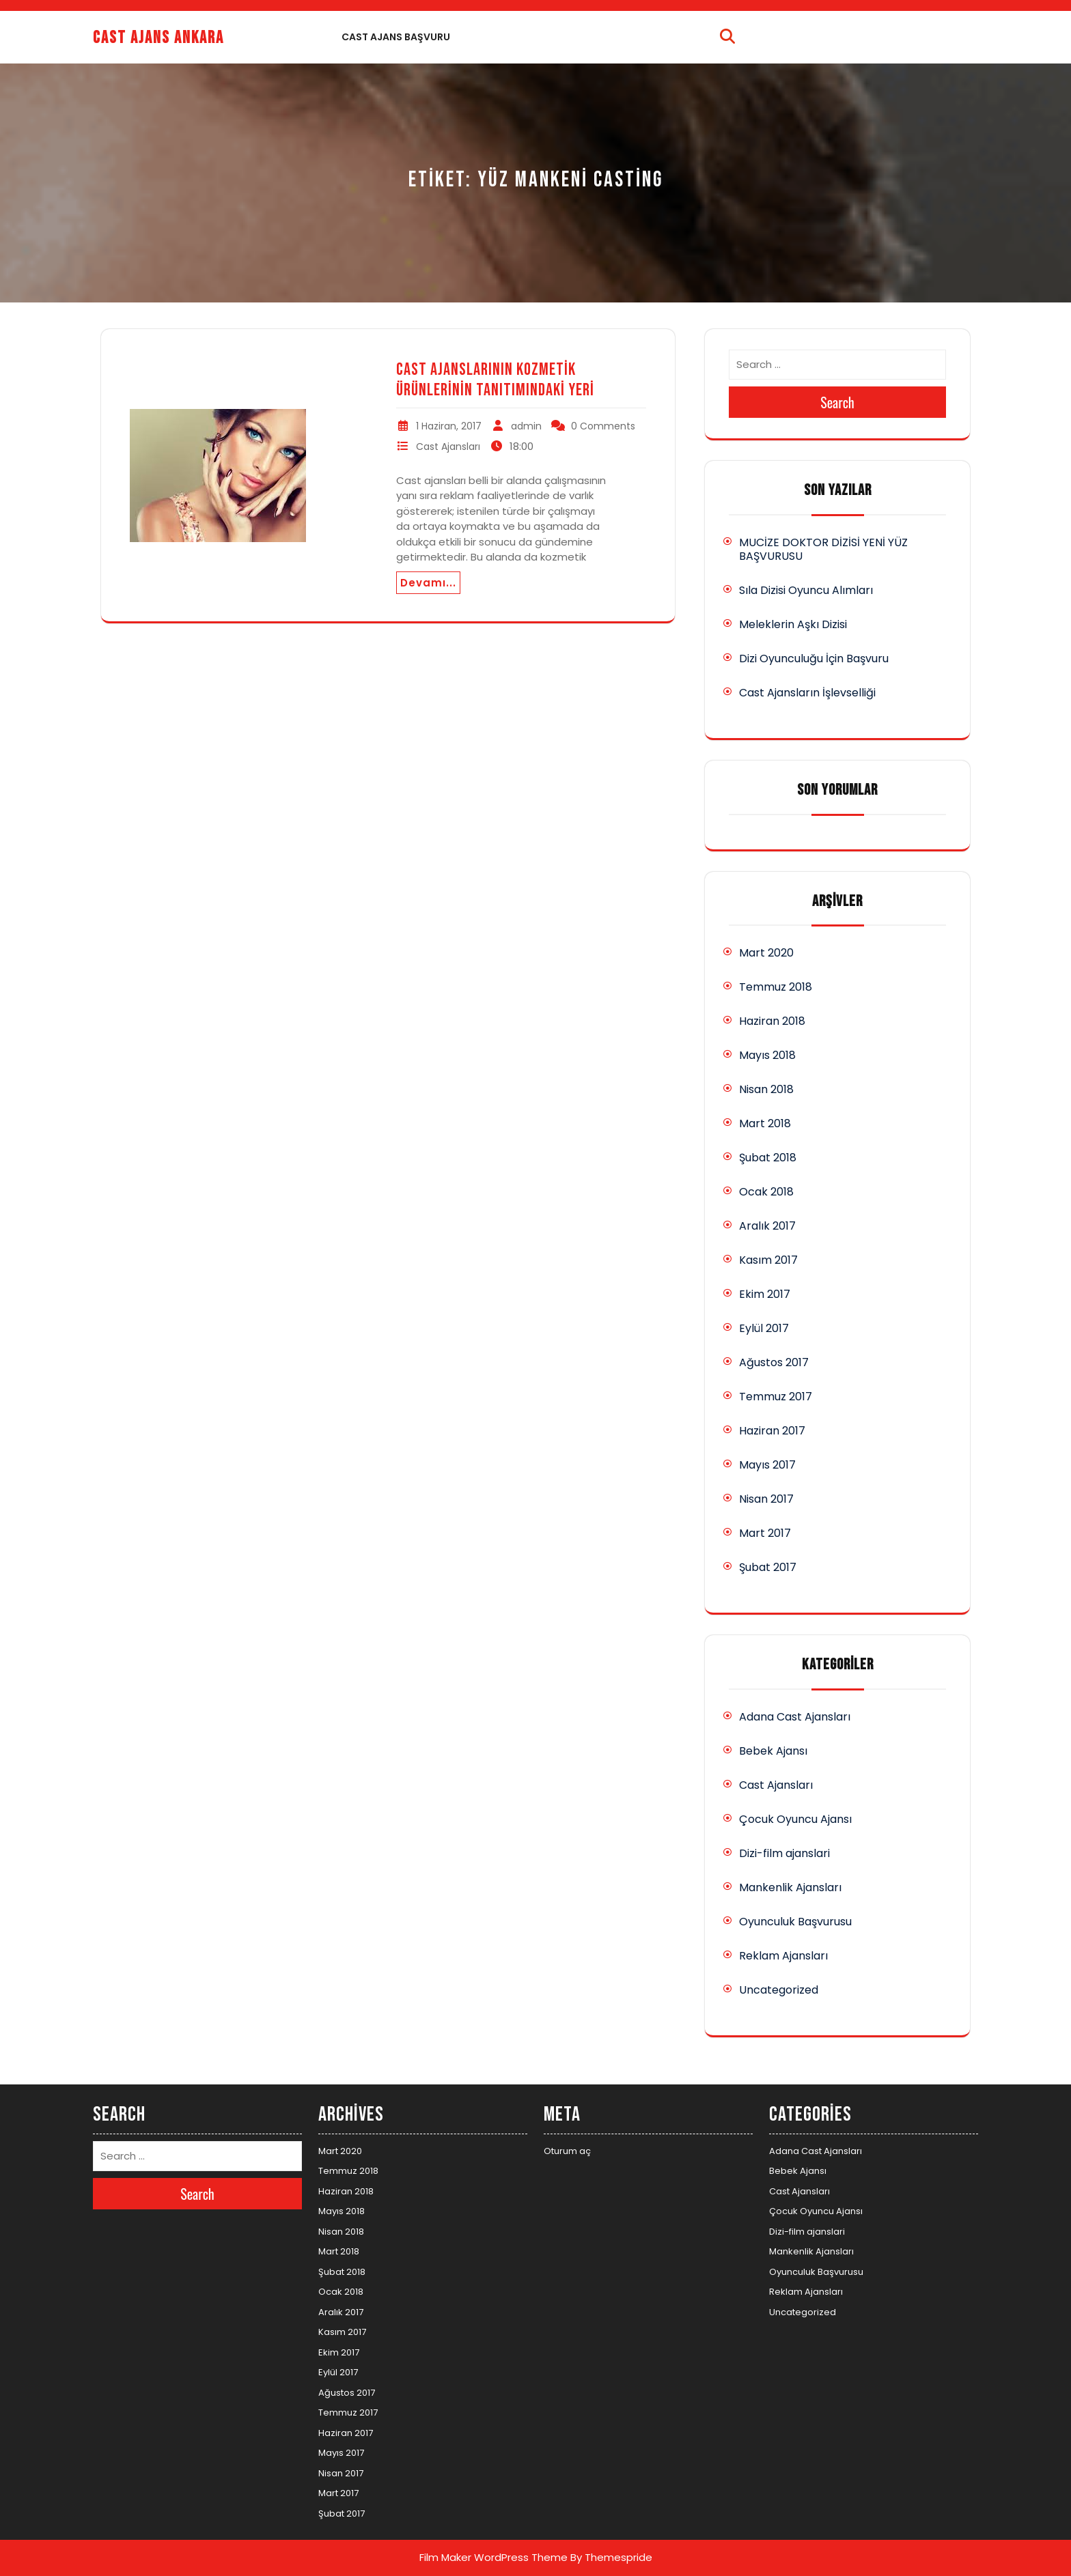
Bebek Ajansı (773, 1751)
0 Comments (603, 426)
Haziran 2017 (772, 1431)
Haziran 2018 (772, 1021)
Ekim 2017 (764, 1294)
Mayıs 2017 (767, 1465)
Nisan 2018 (766, 1089)
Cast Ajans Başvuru (396, 37)
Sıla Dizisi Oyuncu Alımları (806, 590)
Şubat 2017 (767, 1567)
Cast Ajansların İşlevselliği (807, 692)
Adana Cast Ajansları (794, 1717)
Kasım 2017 (768, 1260)
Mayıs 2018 (767, 1055)
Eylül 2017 (764, 1328)
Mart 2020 (766, 953)
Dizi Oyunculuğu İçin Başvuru (814, 658)
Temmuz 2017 (775, 1396)
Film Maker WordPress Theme (493, 2557)
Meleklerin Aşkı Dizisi (793, 624)
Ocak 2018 (766, 1192)
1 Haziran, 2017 (449, 426)
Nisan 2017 (766, 1499)
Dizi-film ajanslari (784, 1853)
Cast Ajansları (448, 446)
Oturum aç (567, 2151)
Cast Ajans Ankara (158, 37)
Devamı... (428, 583)
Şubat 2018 (767, 1157)
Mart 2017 (765, 1533)
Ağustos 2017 (774, 1362)
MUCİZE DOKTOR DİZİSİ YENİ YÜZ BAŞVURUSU (823, 549)
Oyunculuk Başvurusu (795, 1921)
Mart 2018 (765, 1123)
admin (526, 426)
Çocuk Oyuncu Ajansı (795, 1819)
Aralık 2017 (767, 1226)
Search (837, 402)
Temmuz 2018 (775, 987)
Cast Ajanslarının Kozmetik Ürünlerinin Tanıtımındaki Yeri (495, 380)
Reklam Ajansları (783, 1956)
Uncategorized (778, 1990)
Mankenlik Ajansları (790, 1887)
